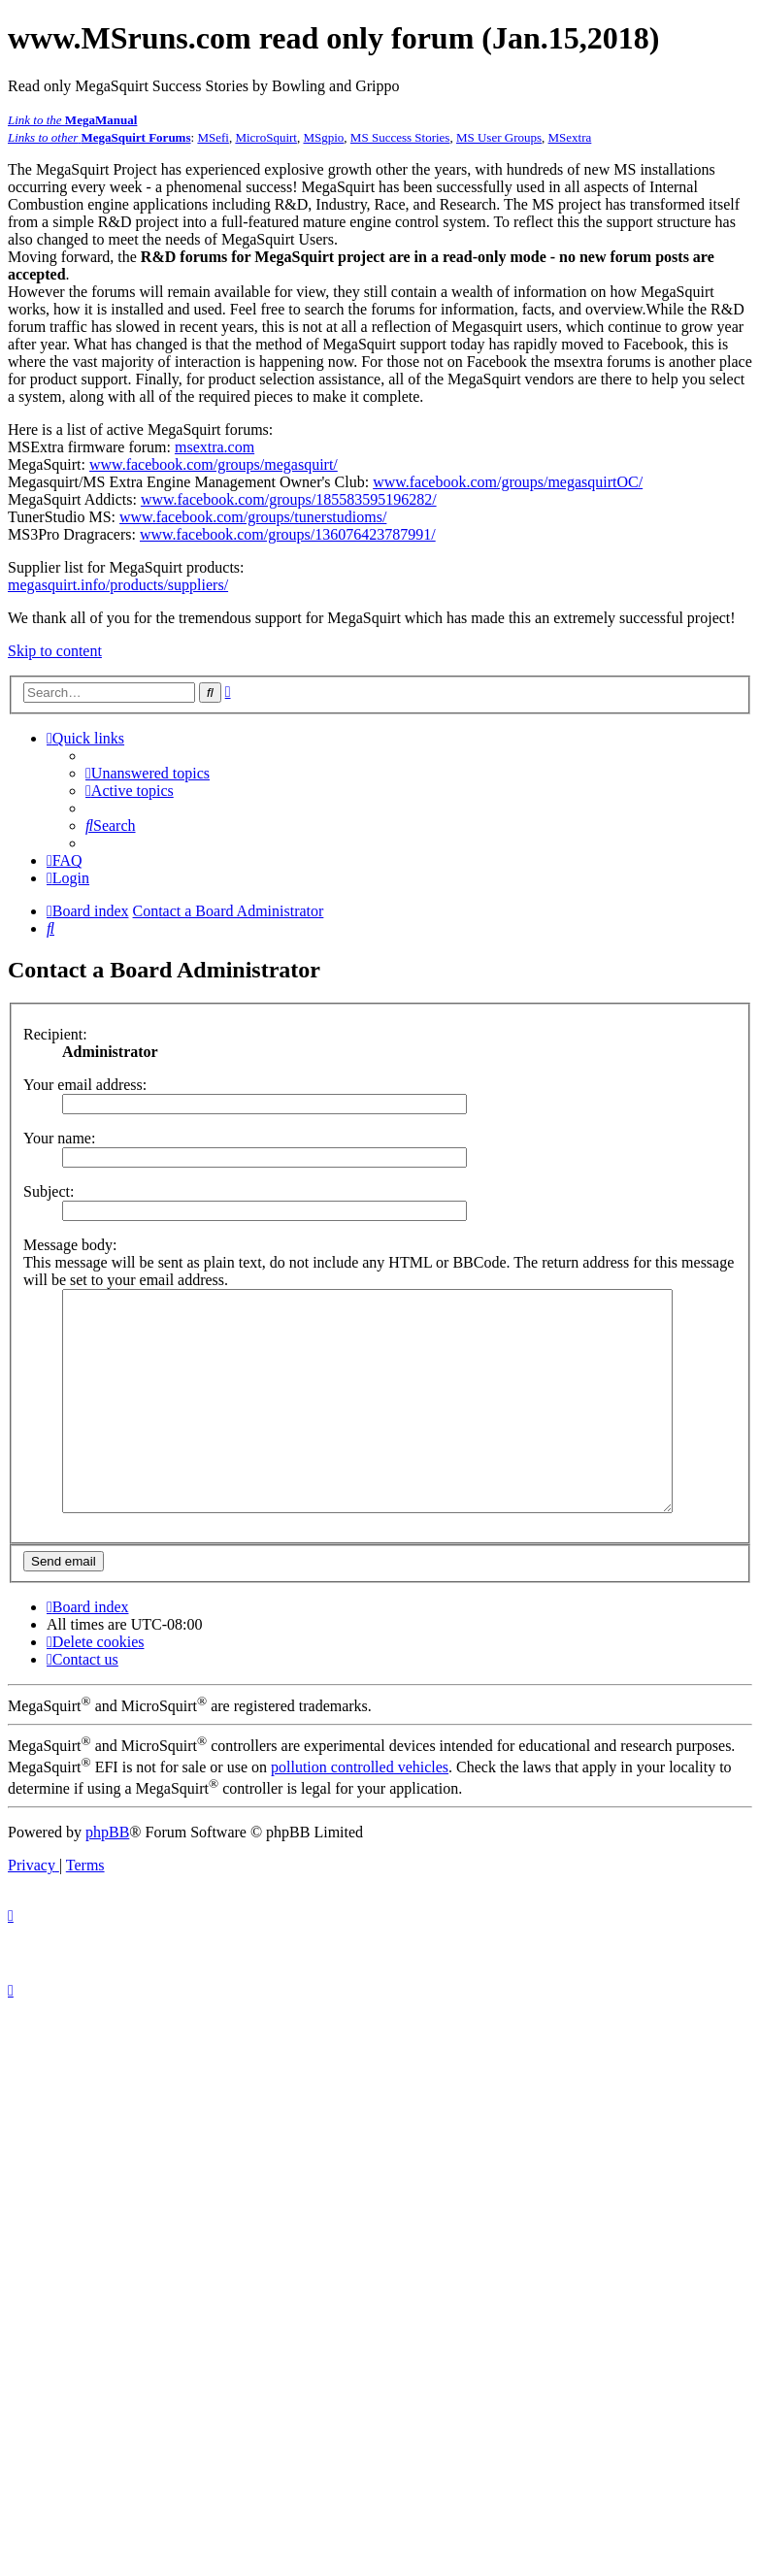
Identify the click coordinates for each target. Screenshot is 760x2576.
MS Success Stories (400, 137)
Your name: (59, 1138)
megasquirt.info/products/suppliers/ (118, 585)
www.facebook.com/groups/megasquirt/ (213, 464)
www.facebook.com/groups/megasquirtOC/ (508, 482)
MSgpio (323, 137)
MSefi (213, 137)
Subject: (48, 1191)
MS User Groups (499, 137)
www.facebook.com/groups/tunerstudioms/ (252, 517)
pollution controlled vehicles (359, 1810)
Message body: (69, 1245)
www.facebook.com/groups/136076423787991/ (288, 534)
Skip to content (55, 651)
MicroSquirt (266, 137)
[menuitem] (147, 773)
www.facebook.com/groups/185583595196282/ (289, 499)
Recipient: (55, 1034)
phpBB (107, 1875)
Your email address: (85, 1084)
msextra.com (214, 447)
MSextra (570, 137)
